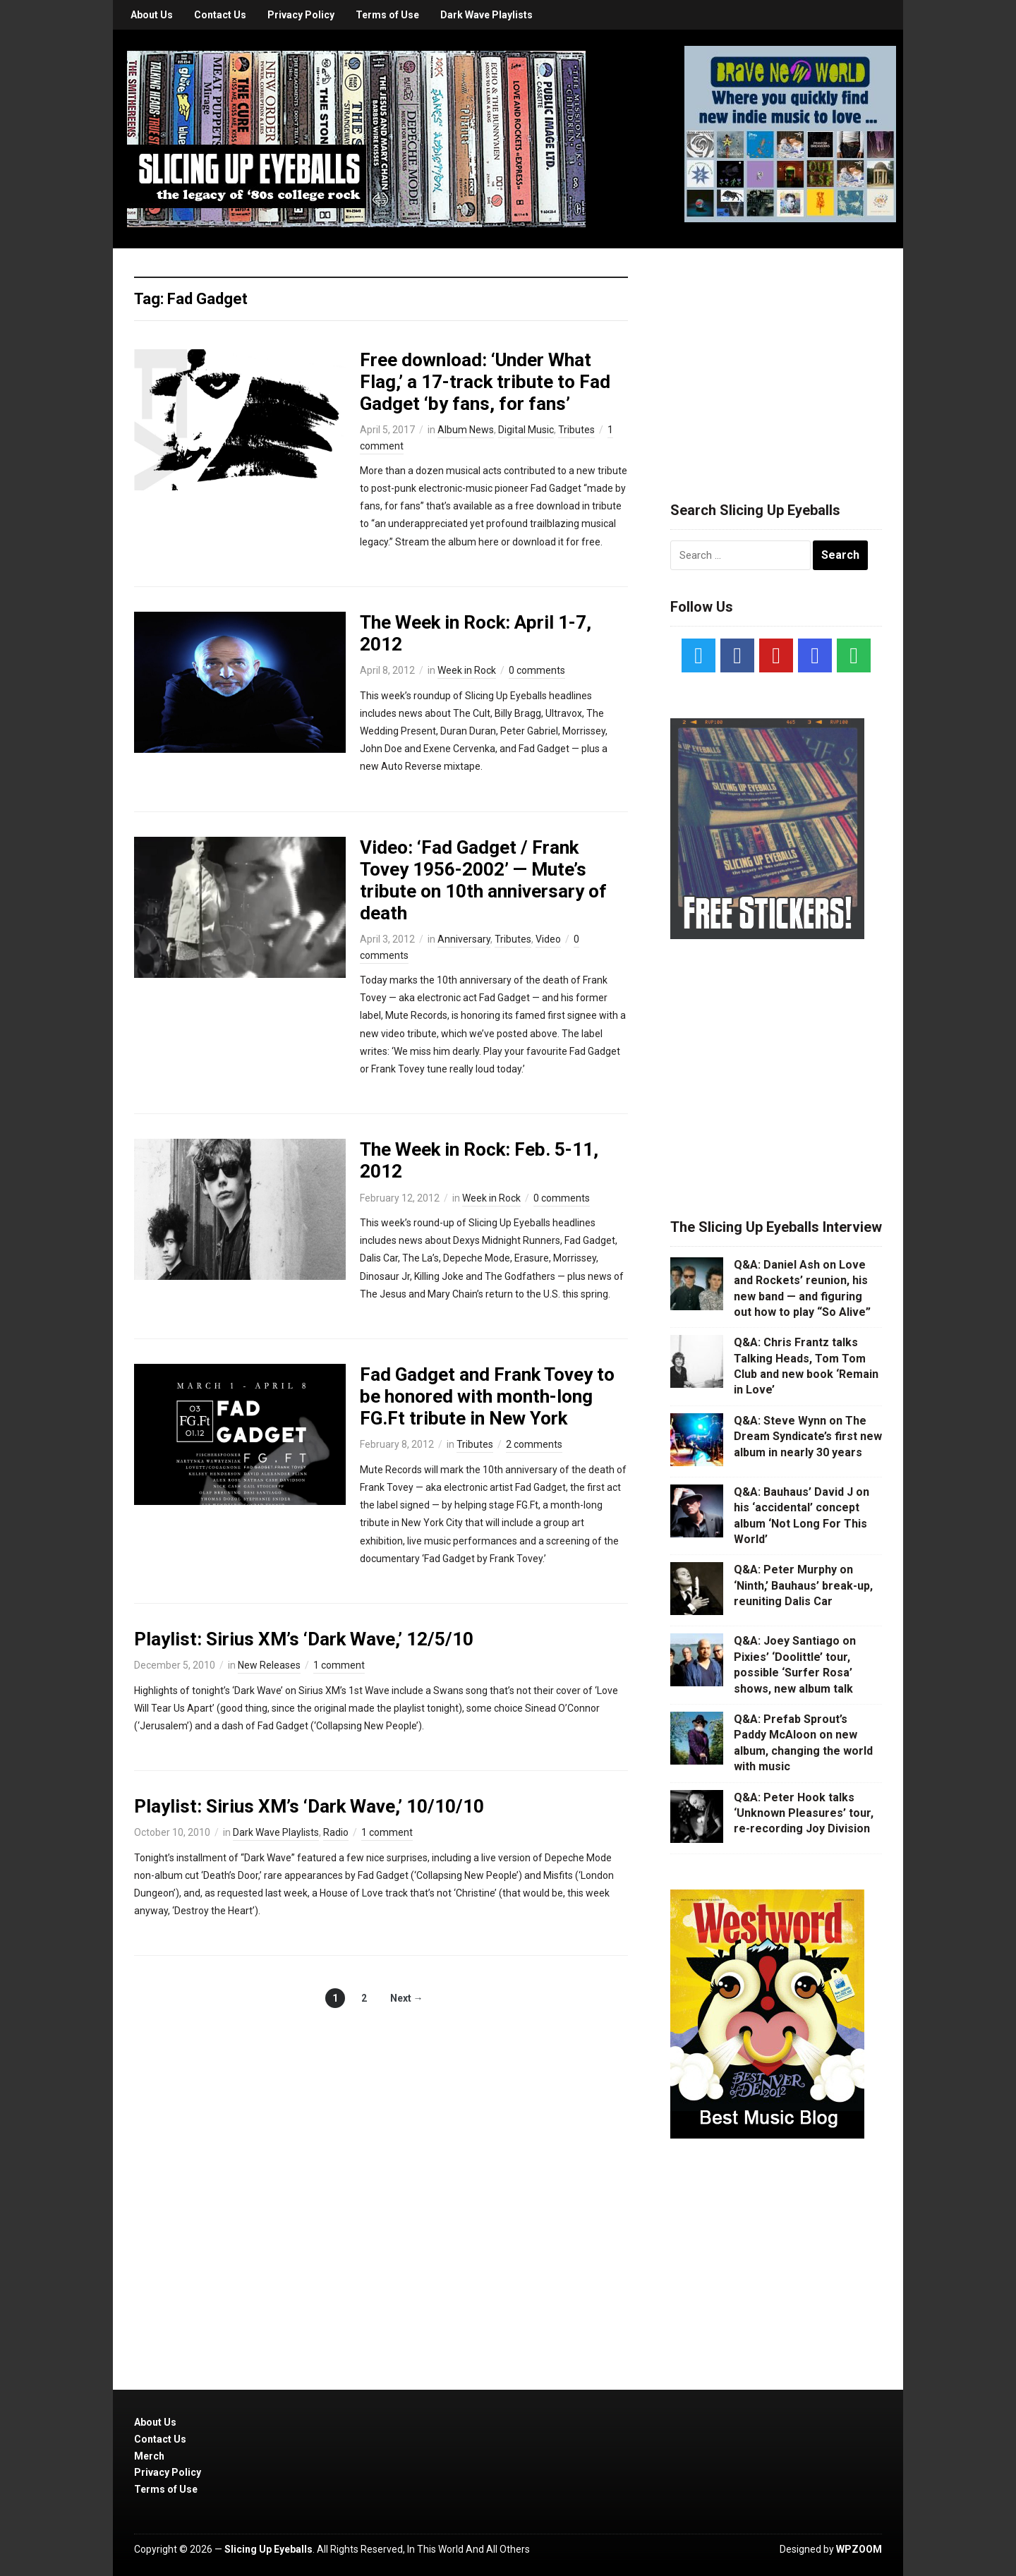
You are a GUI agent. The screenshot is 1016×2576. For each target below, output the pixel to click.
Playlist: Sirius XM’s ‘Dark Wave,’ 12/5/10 (303, 1639)
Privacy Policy (300, 14)
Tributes (576, 429)
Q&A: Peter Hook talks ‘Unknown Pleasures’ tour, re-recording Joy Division (803, 1813)
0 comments (537, 670)
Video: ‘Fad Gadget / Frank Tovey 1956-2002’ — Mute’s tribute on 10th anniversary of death (483, 880)
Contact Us (220, 14)
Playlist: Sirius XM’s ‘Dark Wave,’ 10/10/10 (309, 1806)
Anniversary (463, 939)
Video (548, 939)
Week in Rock (466, 670)
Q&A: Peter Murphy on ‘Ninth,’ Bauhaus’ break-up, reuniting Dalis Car (803, 1585)
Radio (336, 1832)
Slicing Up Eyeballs (268, 2549)
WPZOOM (859, 2549)
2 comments (534, 1444)
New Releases (269, 1665)
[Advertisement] (776, 358)
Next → (406, 1998)
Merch (149, 2456)
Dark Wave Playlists (486, 14)
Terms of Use (387, 14)
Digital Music (526, 429)
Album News (465, 429)
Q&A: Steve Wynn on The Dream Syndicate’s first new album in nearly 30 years (808, 1436)
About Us (152, 14)
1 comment (339, 1665)
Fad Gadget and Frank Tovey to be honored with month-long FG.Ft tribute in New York (487, 1396)
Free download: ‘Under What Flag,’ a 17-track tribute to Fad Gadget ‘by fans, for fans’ (485, 381)
